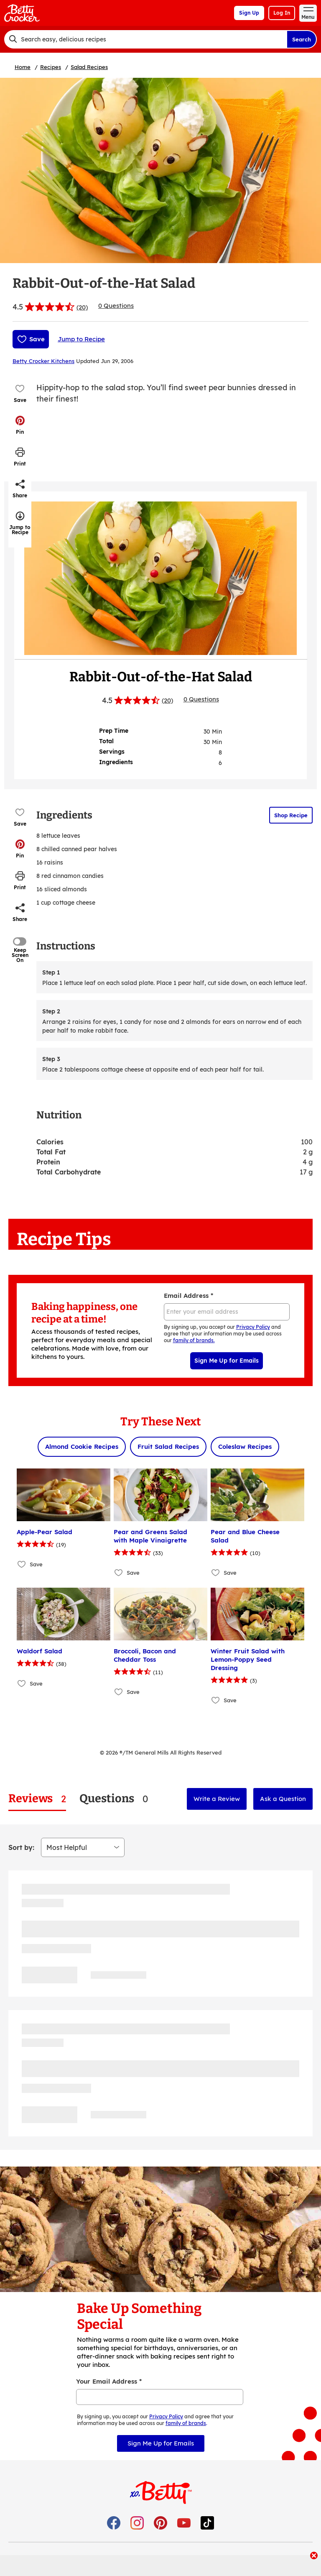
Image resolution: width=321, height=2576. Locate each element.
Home (23, 67)
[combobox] (145, 39)
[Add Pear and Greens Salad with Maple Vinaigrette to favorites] (119, 1572)
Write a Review (217, 1799)
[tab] (37, 1798)
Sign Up (249, 13)
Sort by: (21, 1847)
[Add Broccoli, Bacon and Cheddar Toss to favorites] (119, 1691)
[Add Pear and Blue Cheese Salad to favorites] (216, 1572)
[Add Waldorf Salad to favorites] (22, 1683)
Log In (281, 13)
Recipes (50, 67)
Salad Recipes (89, 67)
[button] (20, 425)
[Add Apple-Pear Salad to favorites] (22, 1564)
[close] (314, 2556)
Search (301, 39)
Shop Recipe (291, 815)
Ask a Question (283, 1799)
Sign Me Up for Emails (226, 1360)
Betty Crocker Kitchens (43, 361)
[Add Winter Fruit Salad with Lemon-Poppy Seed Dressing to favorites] (216, 1700)
